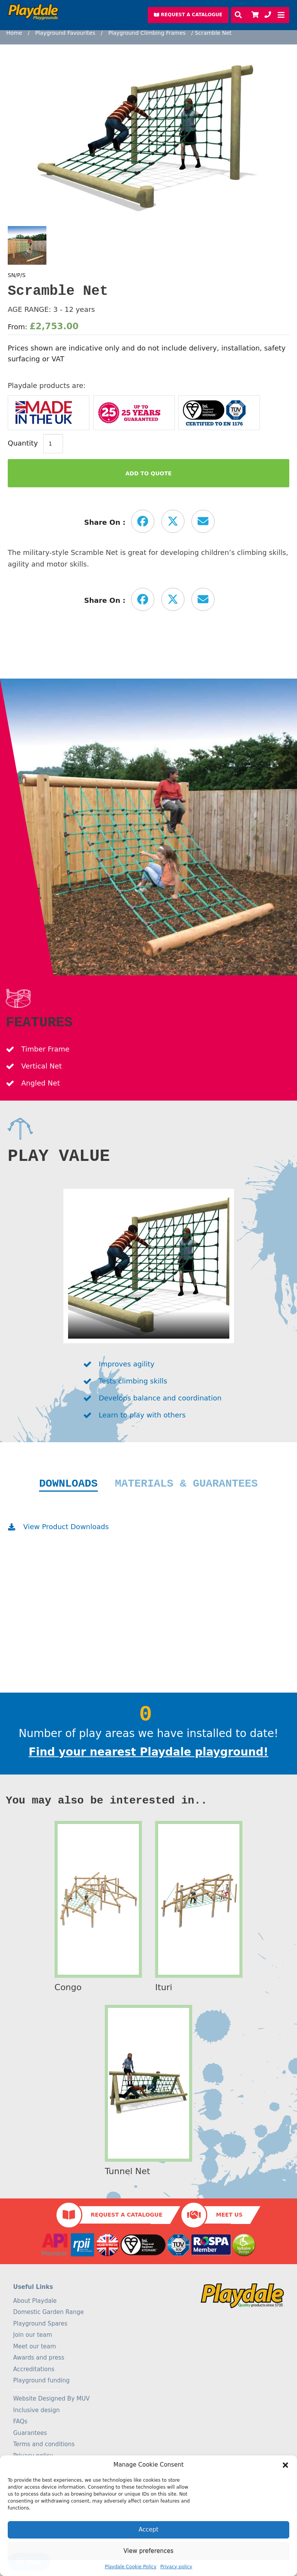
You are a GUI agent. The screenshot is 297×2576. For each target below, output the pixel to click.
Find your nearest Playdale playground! (148, 1752)
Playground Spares (40, 2323)
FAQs (20, 2421)
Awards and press (38, 2357)
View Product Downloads (66, 1527)
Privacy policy (176, 2566)
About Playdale (35, 2300)
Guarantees (30, 2433)
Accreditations (34, 2369)
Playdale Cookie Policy (131, 2566)
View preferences (148, 2550)
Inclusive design (36, 2410)
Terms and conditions (44, 2444)
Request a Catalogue (126, 2215)
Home (14, 33)
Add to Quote (148, 473)
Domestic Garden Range (48, 2312)
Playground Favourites (65, 33)
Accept (148, 2529)
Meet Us (229, 2215)
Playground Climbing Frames (147, 33)
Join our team (32, 2334)
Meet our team (34, 2346)
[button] (285, 2465)
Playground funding (41, 2380)
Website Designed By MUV (51, 2398)
